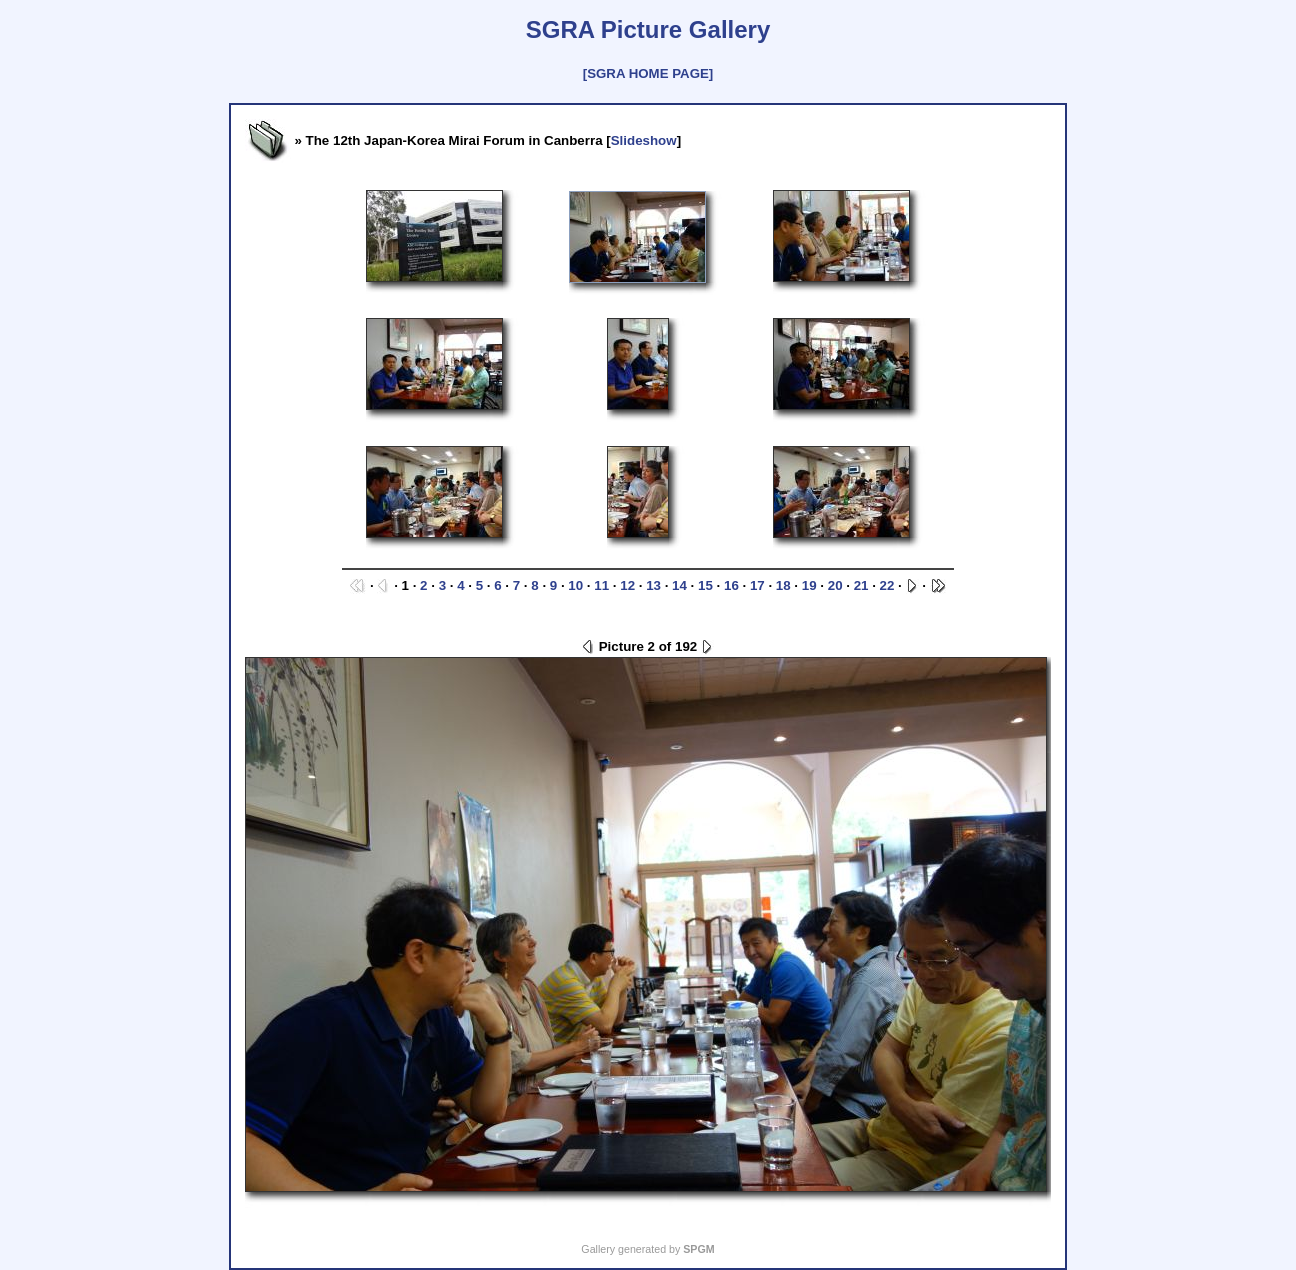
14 (679, 585)
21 (861, 585)
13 (653, 585)
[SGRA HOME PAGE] (648, 73)
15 (705, 585)
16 (731, 585)
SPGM (698, 1249)
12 (627, 585)
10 (575, 585)
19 (809, 585)
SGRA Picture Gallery (648, 29)
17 (757, 585)
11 (601, 585)
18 (783, 585)
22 (887, 585)
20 (835, 585)
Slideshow (644, 140)
